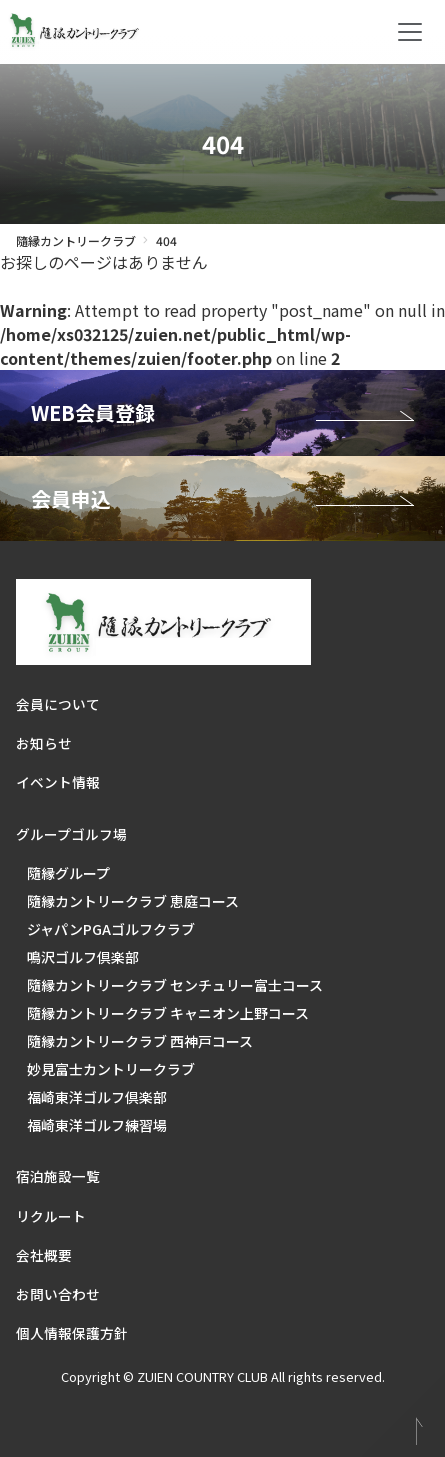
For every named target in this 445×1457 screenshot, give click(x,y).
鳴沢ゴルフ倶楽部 (83, 957)
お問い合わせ (58, 1294)
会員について (58, 704)
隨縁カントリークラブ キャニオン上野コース (168, 1013)
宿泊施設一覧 (58, 1176)
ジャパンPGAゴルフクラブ (111, 929)
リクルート (51, 1216)
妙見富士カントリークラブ (111, 1069)
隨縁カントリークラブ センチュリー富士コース (175, 985)
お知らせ (44, 743)
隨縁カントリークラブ (76, 240)
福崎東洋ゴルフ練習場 (97, 1125)
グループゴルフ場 (71, 834)
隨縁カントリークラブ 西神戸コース (140, 1041)
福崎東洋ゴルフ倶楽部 (97, 1097)
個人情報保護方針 (72, 1333)
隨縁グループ (68, 873)
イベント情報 (58, 782)
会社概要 (44, 1255)
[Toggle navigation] (410, 32)
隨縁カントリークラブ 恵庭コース (133, 901)
